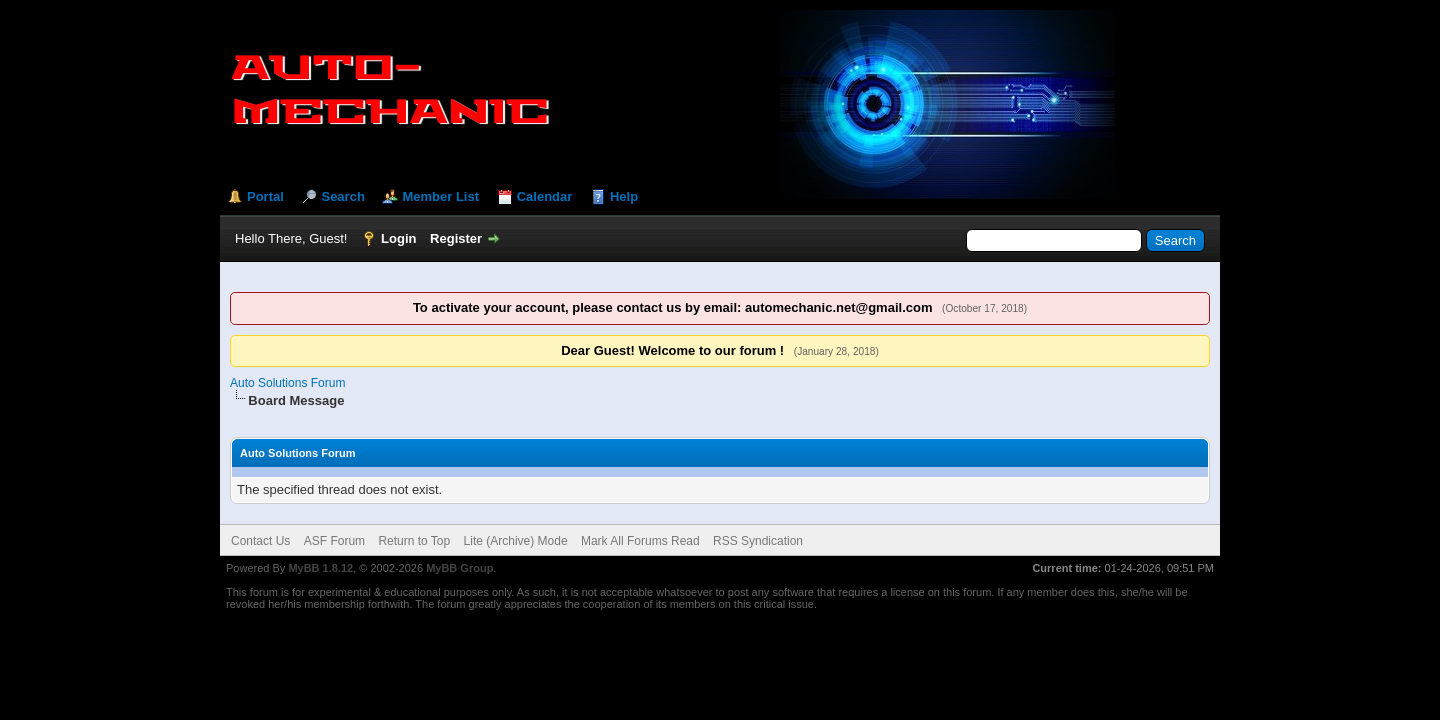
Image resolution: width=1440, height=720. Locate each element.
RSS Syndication (758, 541)
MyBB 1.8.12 (320, 568)
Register (456, 238)
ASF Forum (334, 541)
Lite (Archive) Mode (516, 541)
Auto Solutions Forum (287, 383)
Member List (440, 196)
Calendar (545, 196)
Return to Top (414, 541)
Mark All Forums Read (640, 541)
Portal (265, 196)
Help (624, 196)
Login (398, 238)
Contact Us (260, 541)
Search (342, 196)
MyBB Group (459, 568)
